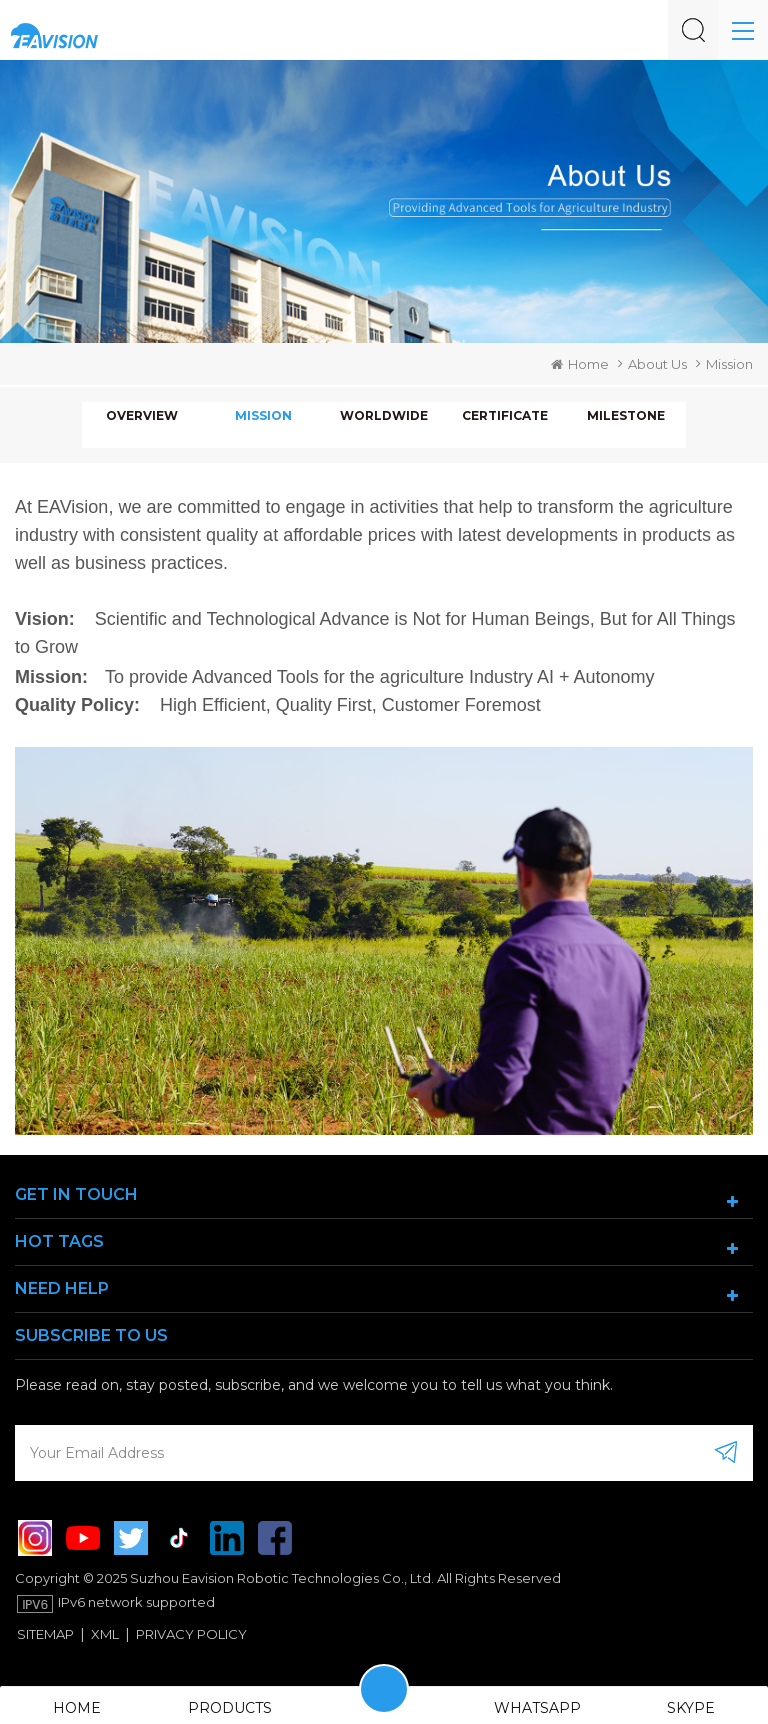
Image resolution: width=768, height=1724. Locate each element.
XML (105, 1634)
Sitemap (45, 1634)
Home (580, 364)
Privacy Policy (191, 1634)
